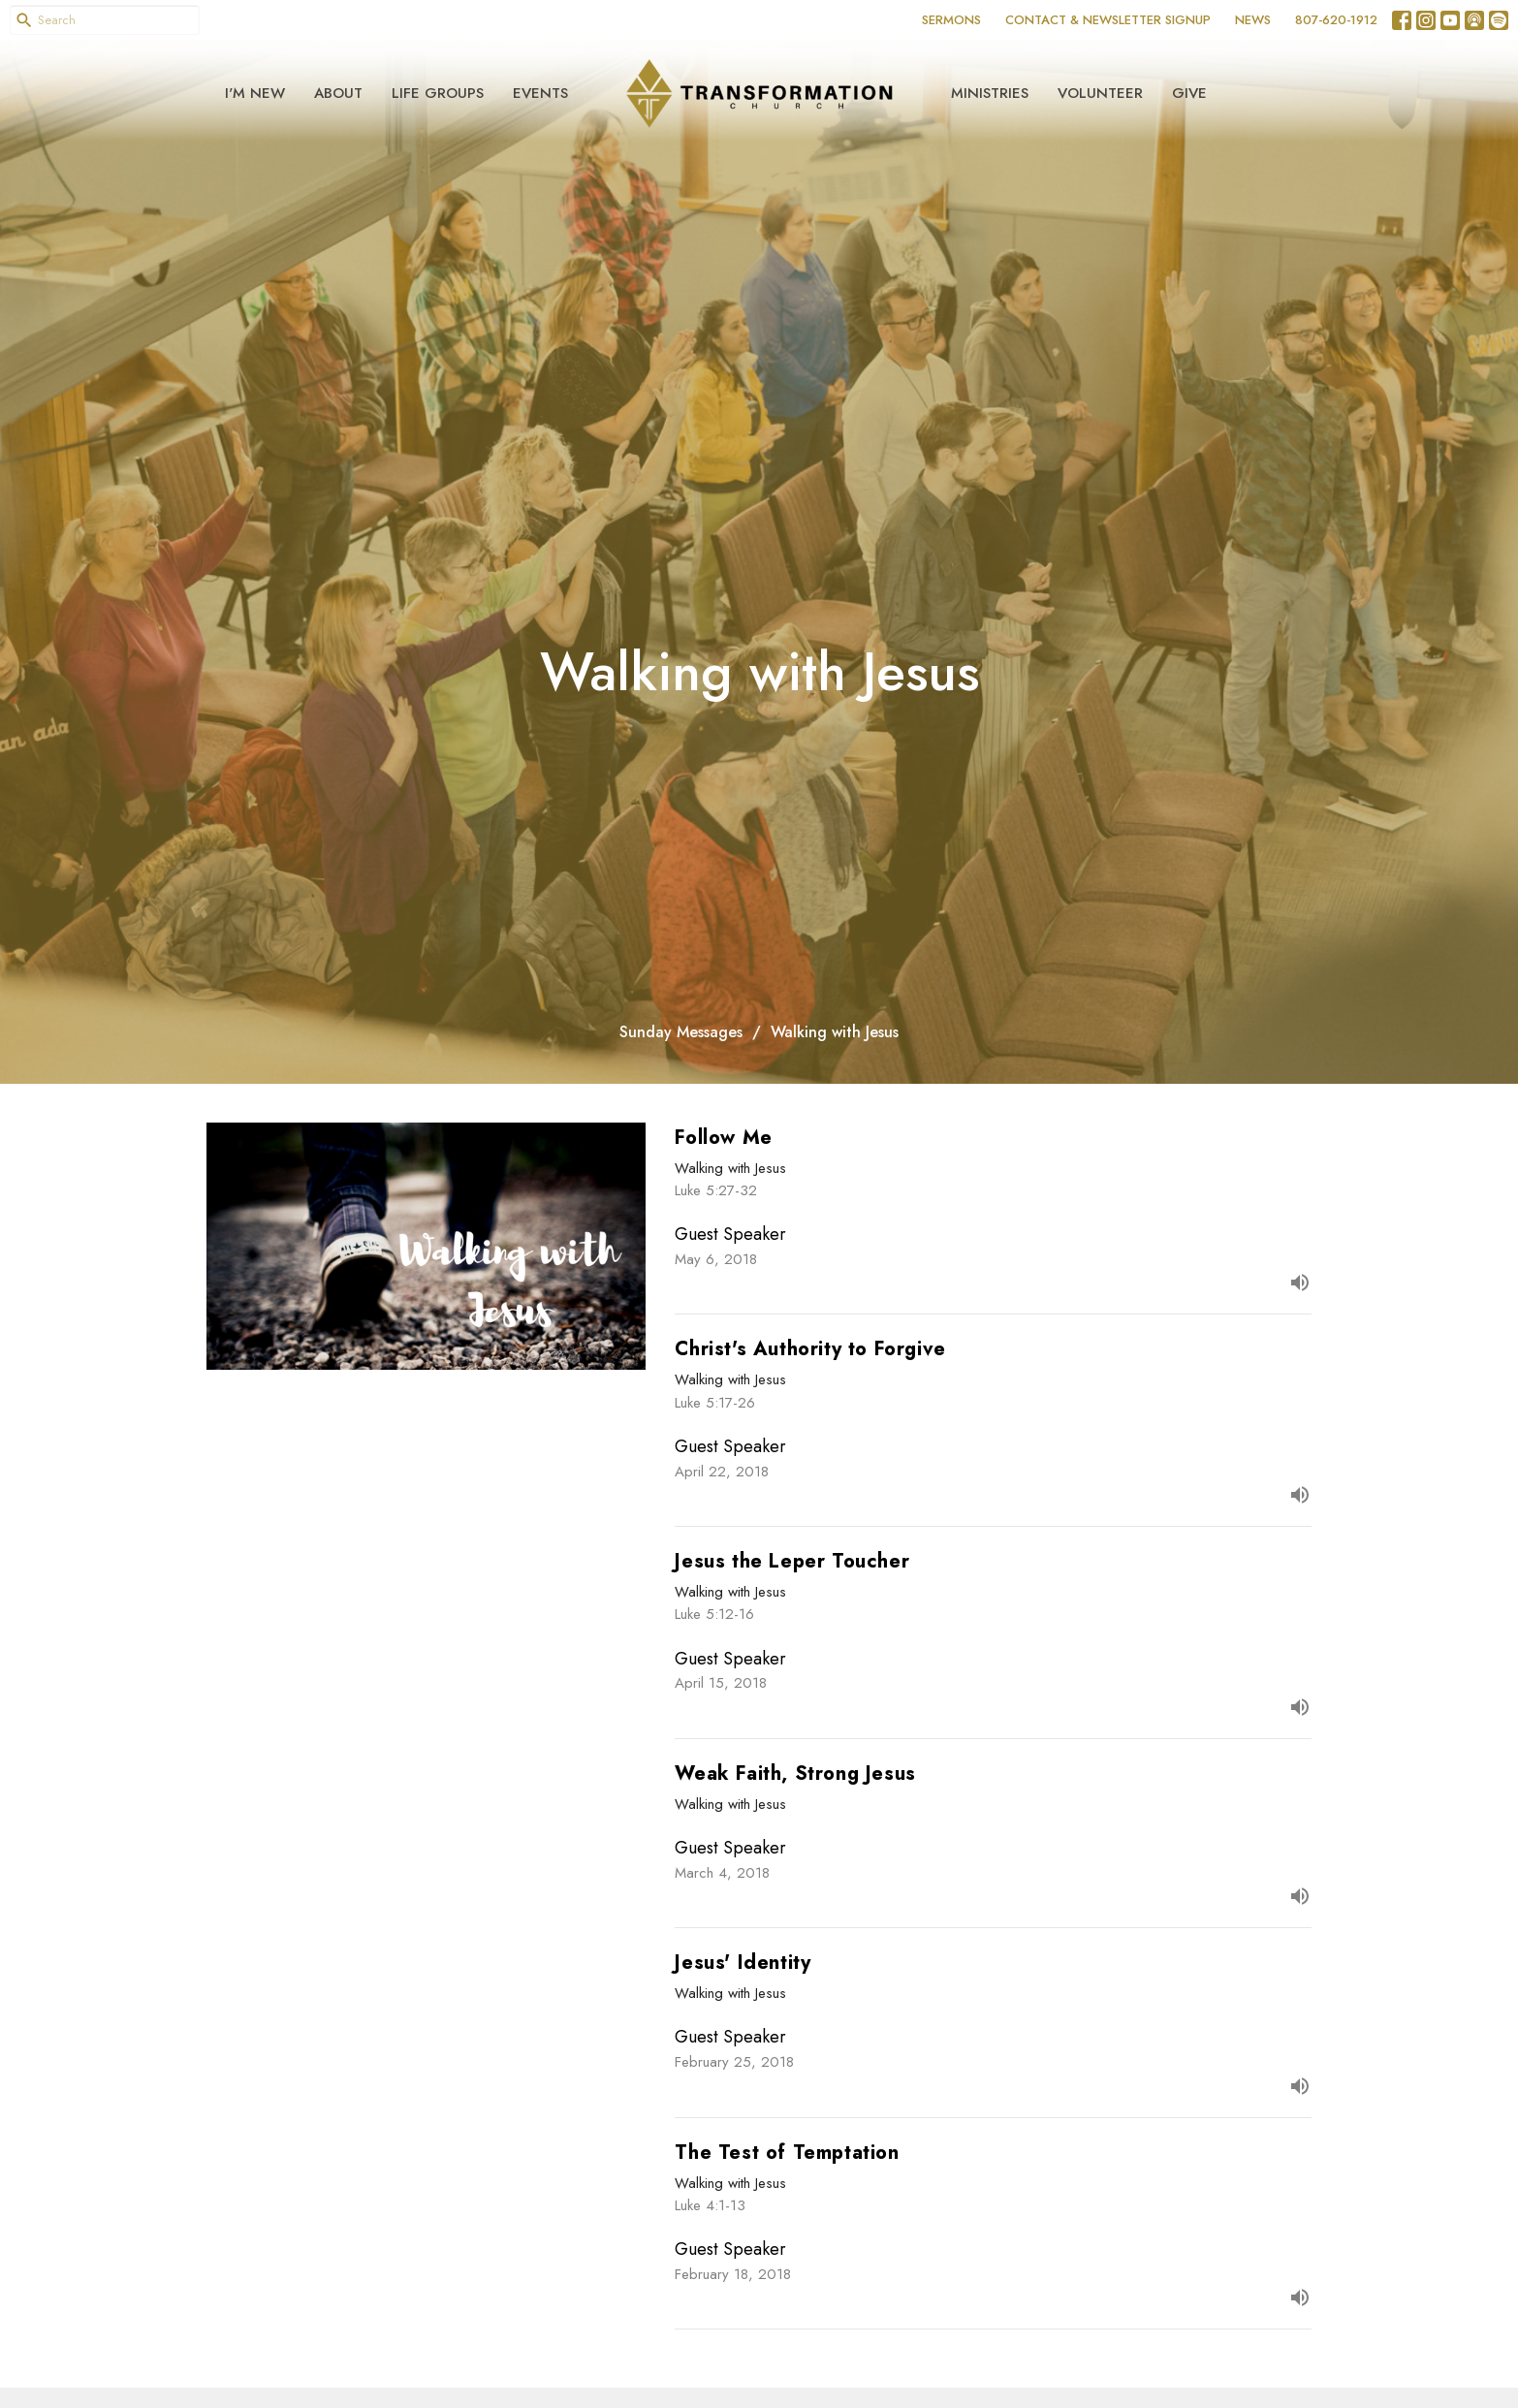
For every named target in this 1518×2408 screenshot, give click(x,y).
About (338, 93)
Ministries (989, 93)
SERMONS (951, 20)
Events (540, 93)
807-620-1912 (1336, 20)
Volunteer (1100, 93)
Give (1189, 93)
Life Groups (438, 93)
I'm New (255, 93)
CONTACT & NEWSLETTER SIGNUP (1108, 20)
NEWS (1253, 20)
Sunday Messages (681, 1032)
